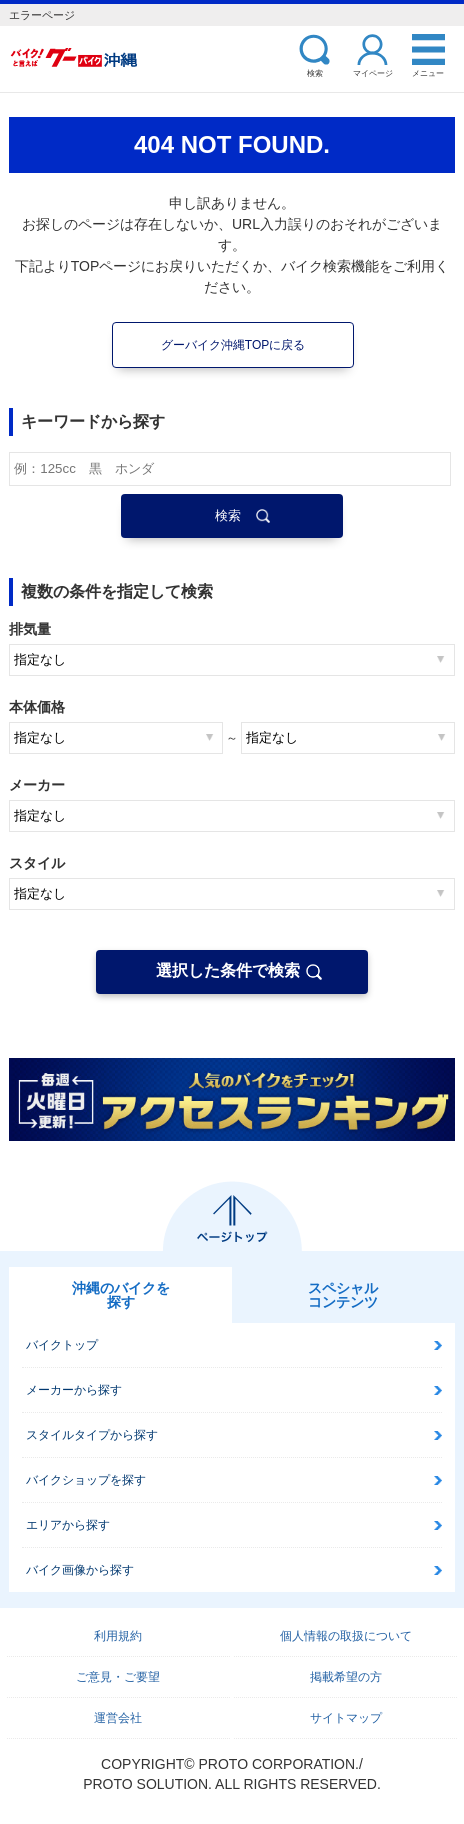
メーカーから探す (74, 1390)
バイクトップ (62, 1345)
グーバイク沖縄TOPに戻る (233, 345)
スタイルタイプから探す (92, 1435)
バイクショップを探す (86, 1480)
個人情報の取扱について (346, 1636)
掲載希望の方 (346, 1677)
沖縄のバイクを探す (121, 1295)
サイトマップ (346, 1718)
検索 (315, 72)
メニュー (428, 72)
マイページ (373, 72)
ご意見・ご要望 (118, 1677)
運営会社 (118, 1718)
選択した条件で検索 (228, 970)
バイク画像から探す (80, 1570)
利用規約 (118, 1636)
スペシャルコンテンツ (343, 1295)
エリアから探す (68, 1525)
